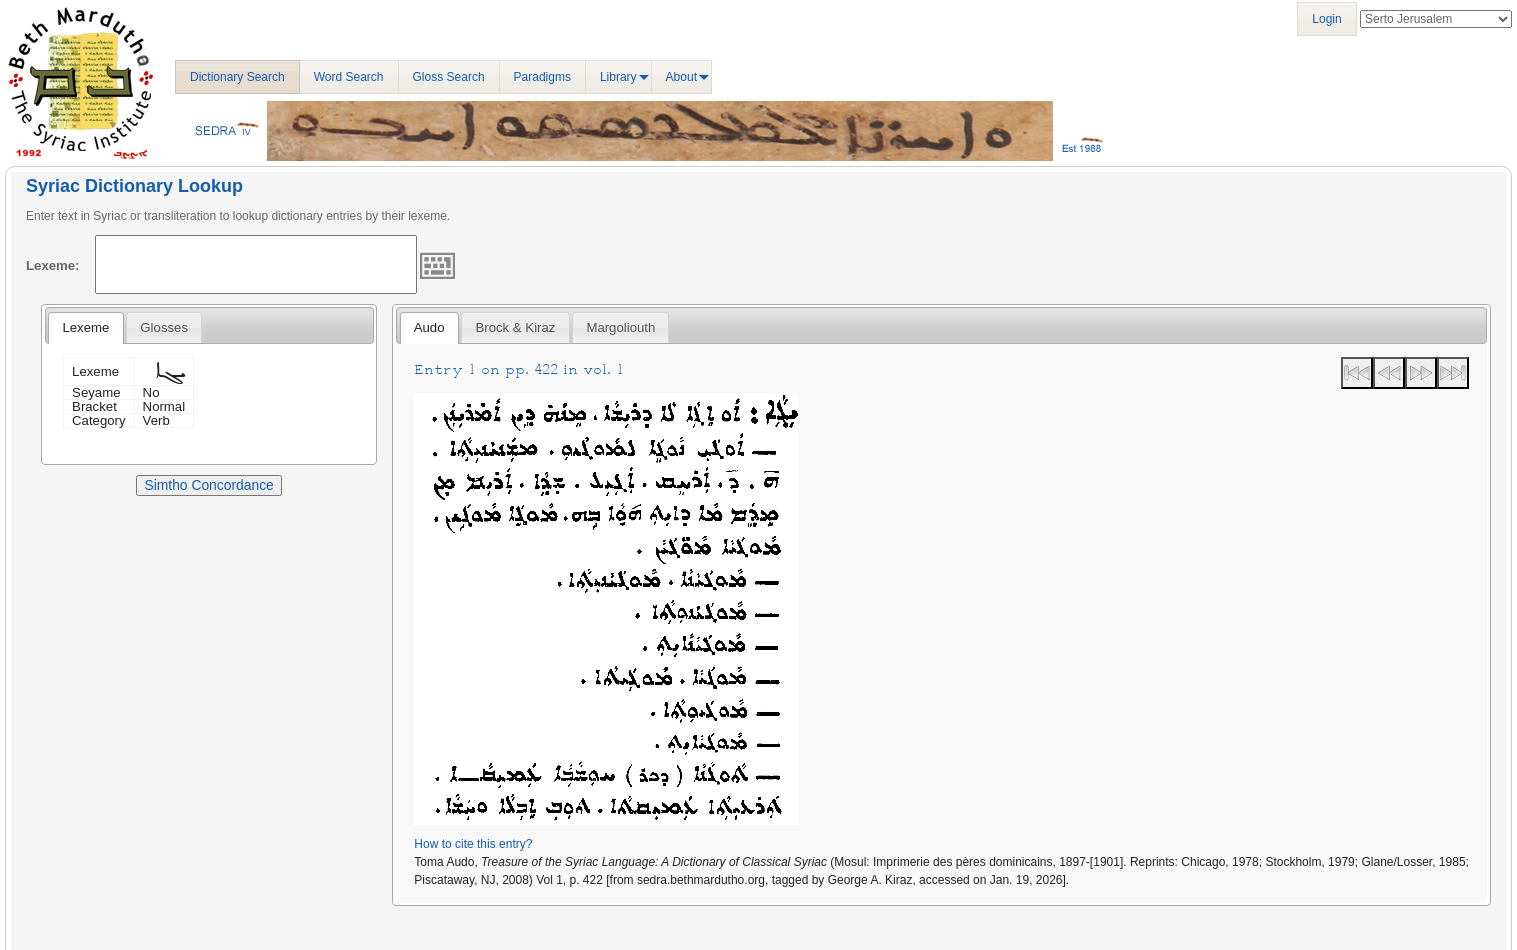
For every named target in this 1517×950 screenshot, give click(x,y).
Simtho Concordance (208, 485)
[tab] (85, 328)
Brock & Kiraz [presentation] (516, 327)
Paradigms (542, 77)
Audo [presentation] (429, 327)
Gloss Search (449, 77)
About (681, 77)
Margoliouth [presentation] (620, 327)
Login (1326, 19)
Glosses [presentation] (164, 327)
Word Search (349, 77)
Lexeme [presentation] (85, 327)
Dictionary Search (237, 77)
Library (618, 77)
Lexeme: (53, 265)
